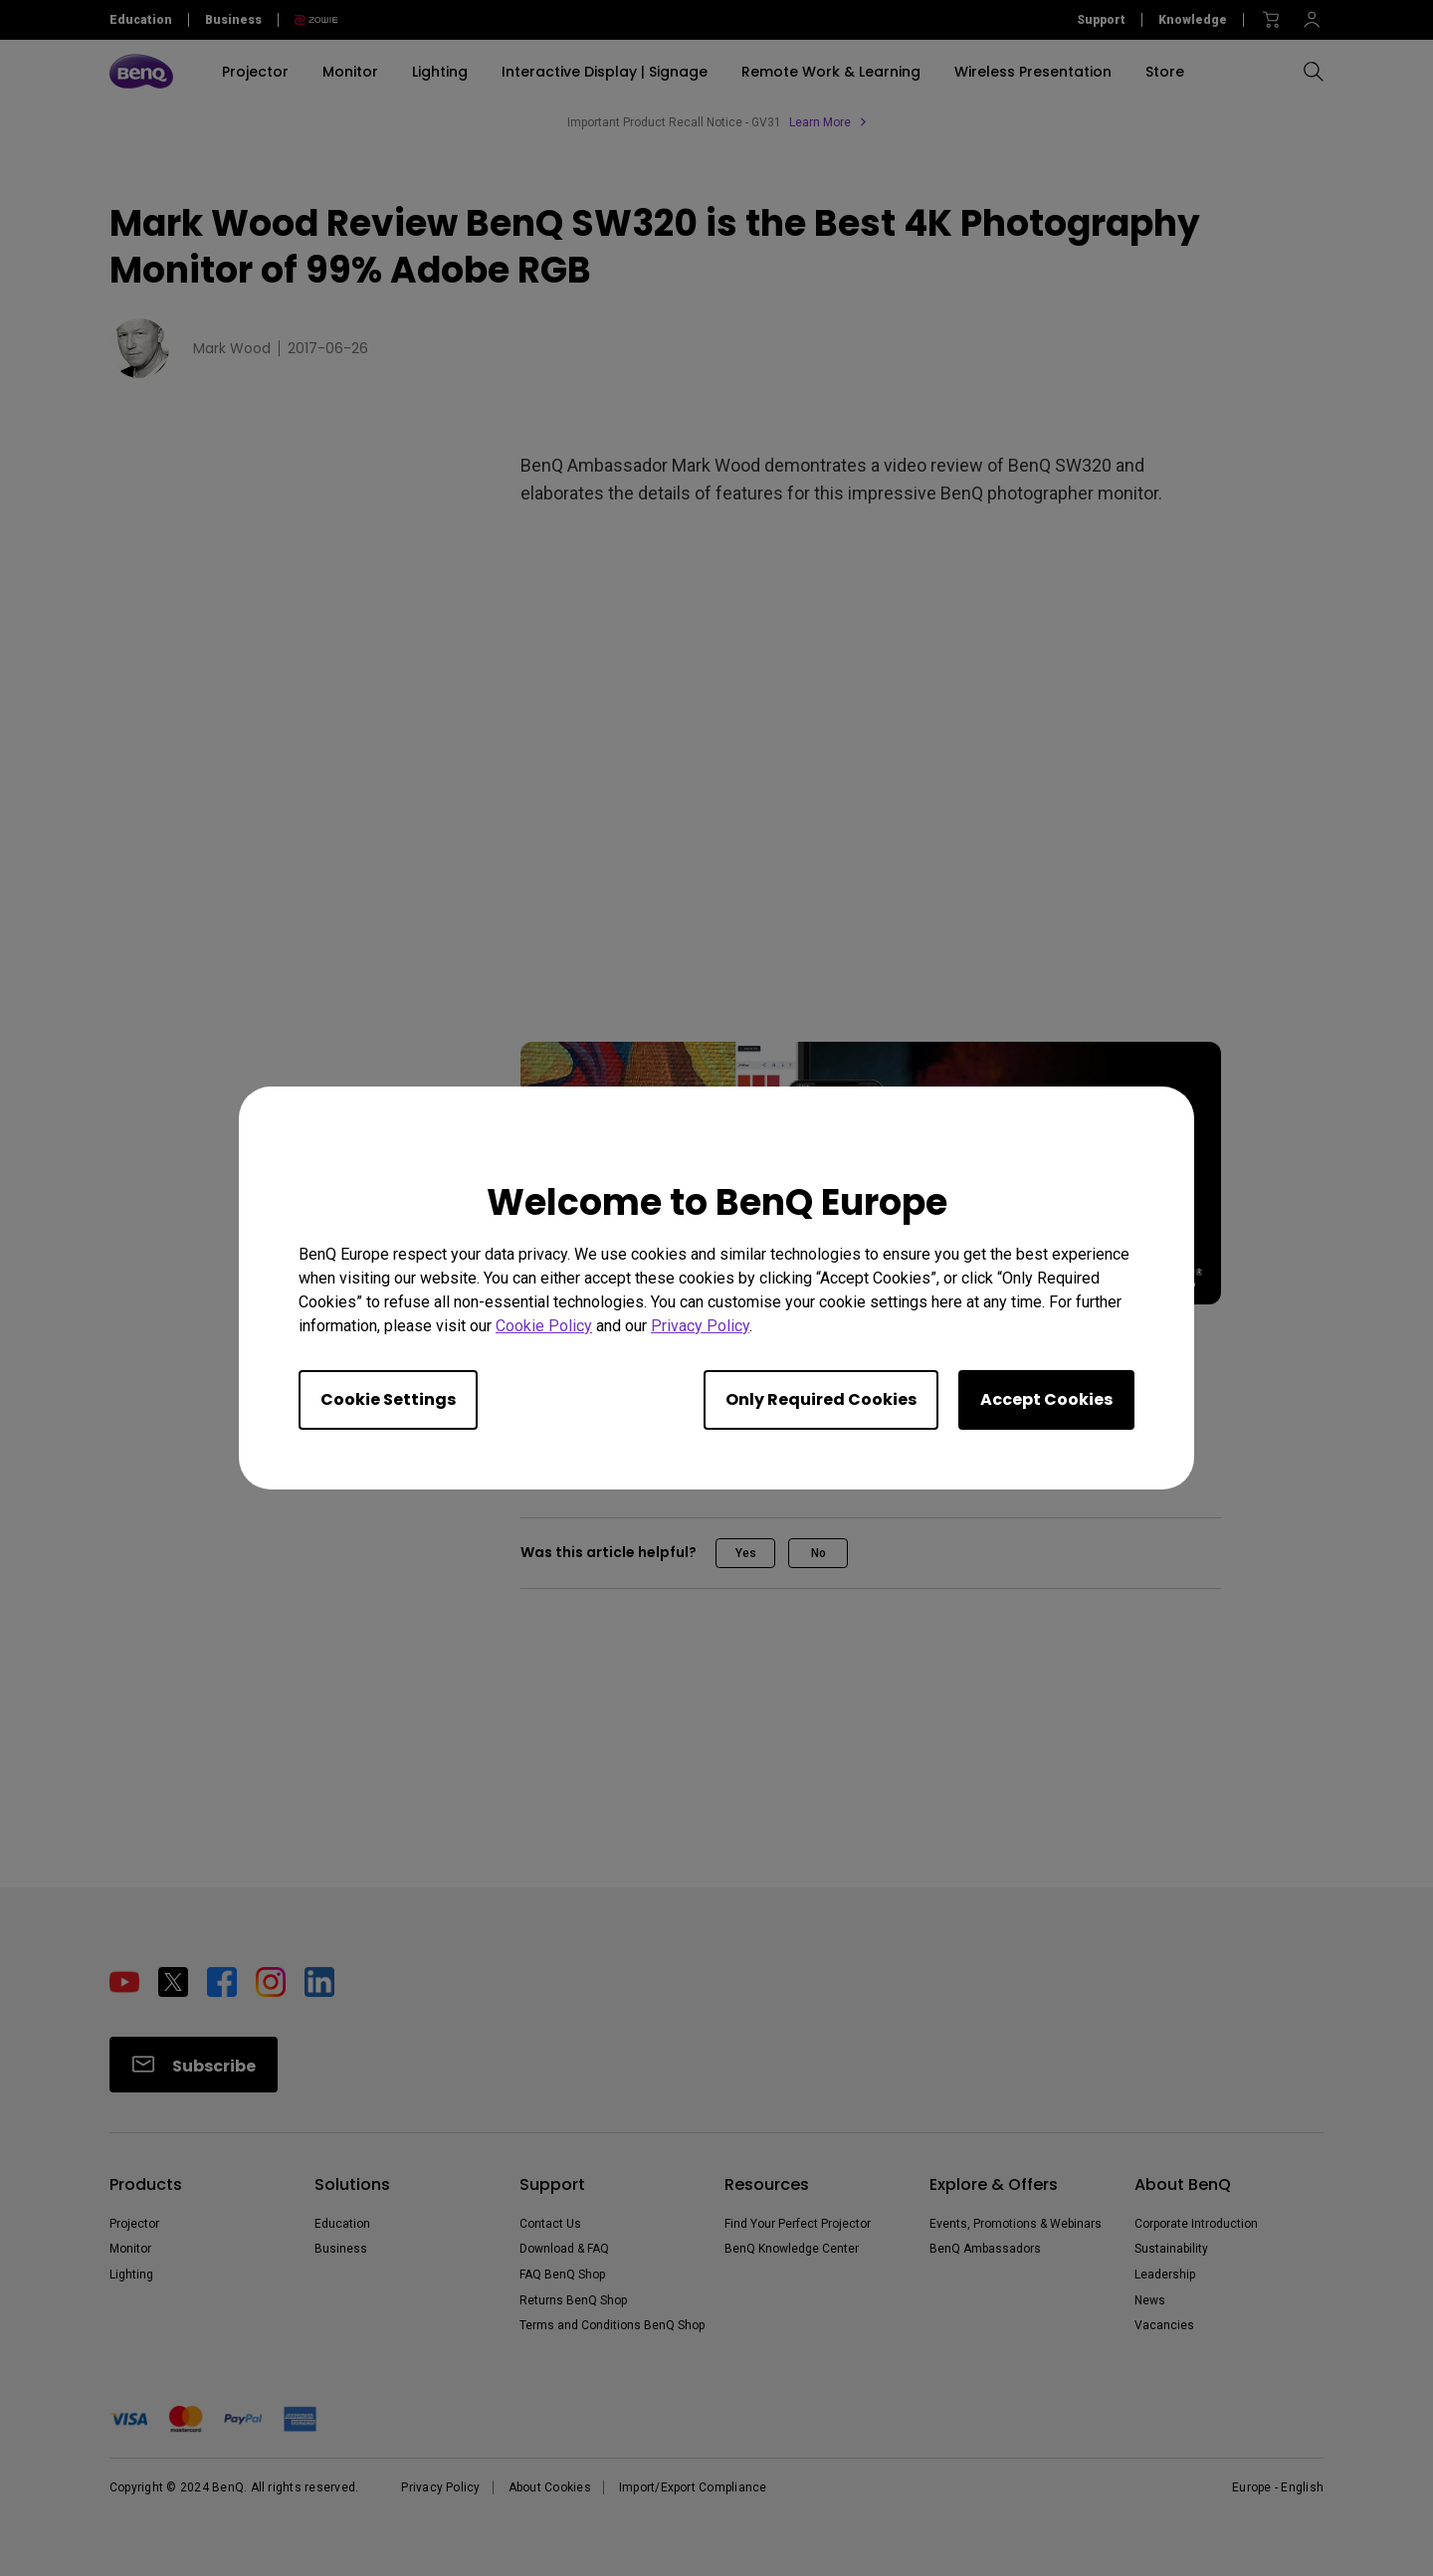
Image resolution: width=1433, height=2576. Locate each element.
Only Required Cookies (821, 1399)
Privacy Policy (700, 1325)
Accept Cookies (1046, 1399)
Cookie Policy (544, 1325)
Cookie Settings (388, 1399)
